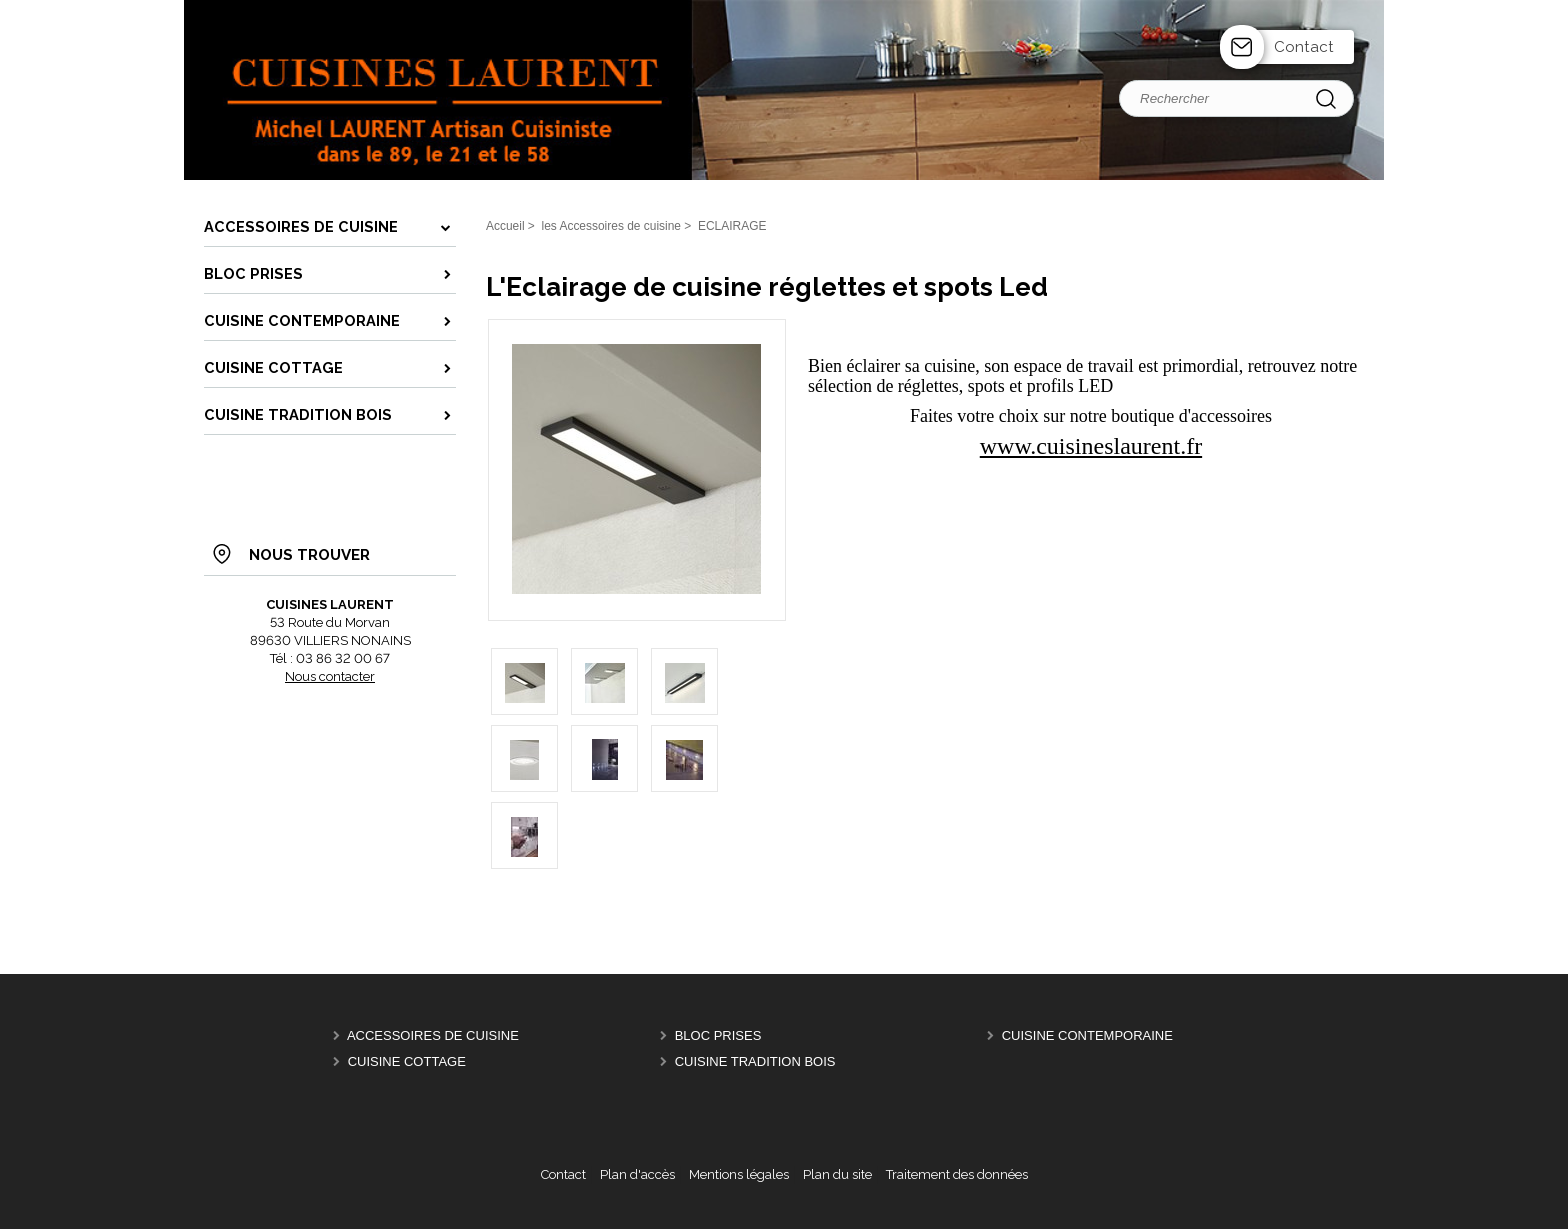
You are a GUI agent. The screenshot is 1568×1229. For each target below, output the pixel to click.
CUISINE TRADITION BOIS (755, 1061)
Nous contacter (330, 676)
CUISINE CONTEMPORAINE (1087, 1035)
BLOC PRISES (718, 1035)
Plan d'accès (637, 1174)
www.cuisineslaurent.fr (1091, 446)
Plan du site (837, 1174)
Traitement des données (957, 1174)
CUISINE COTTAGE (407, 1061)
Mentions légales (739, 1174)
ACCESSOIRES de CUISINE (433, 1035)
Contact (1304, 47)
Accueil (505, 226)
